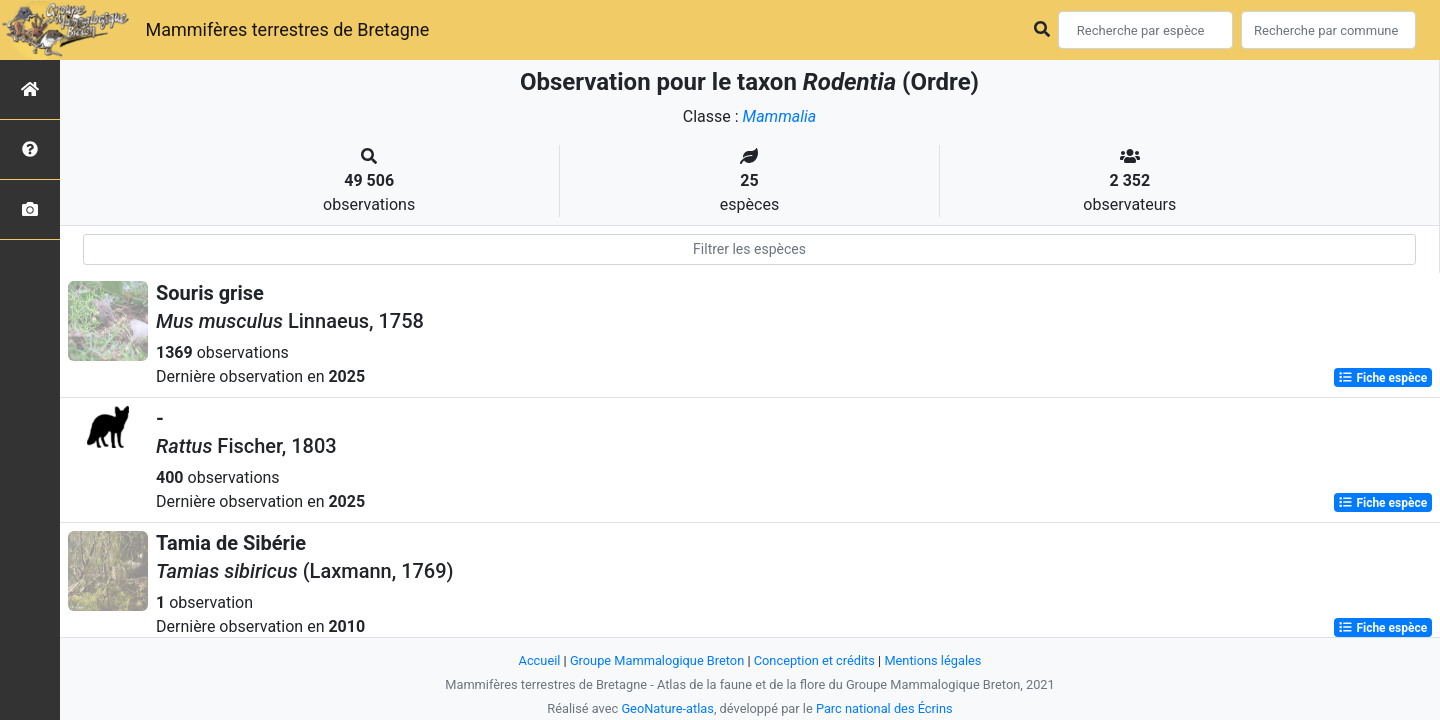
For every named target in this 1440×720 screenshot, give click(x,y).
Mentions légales (932, 660)
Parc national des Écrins (884, 708)
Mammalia (780, 116)
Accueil (540, 660)
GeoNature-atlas (667, 708)
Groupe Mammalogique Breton (657, 660)
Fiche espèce (1382, 378)
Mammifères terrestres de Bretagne (287, 29)
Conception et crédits (814, 660)
